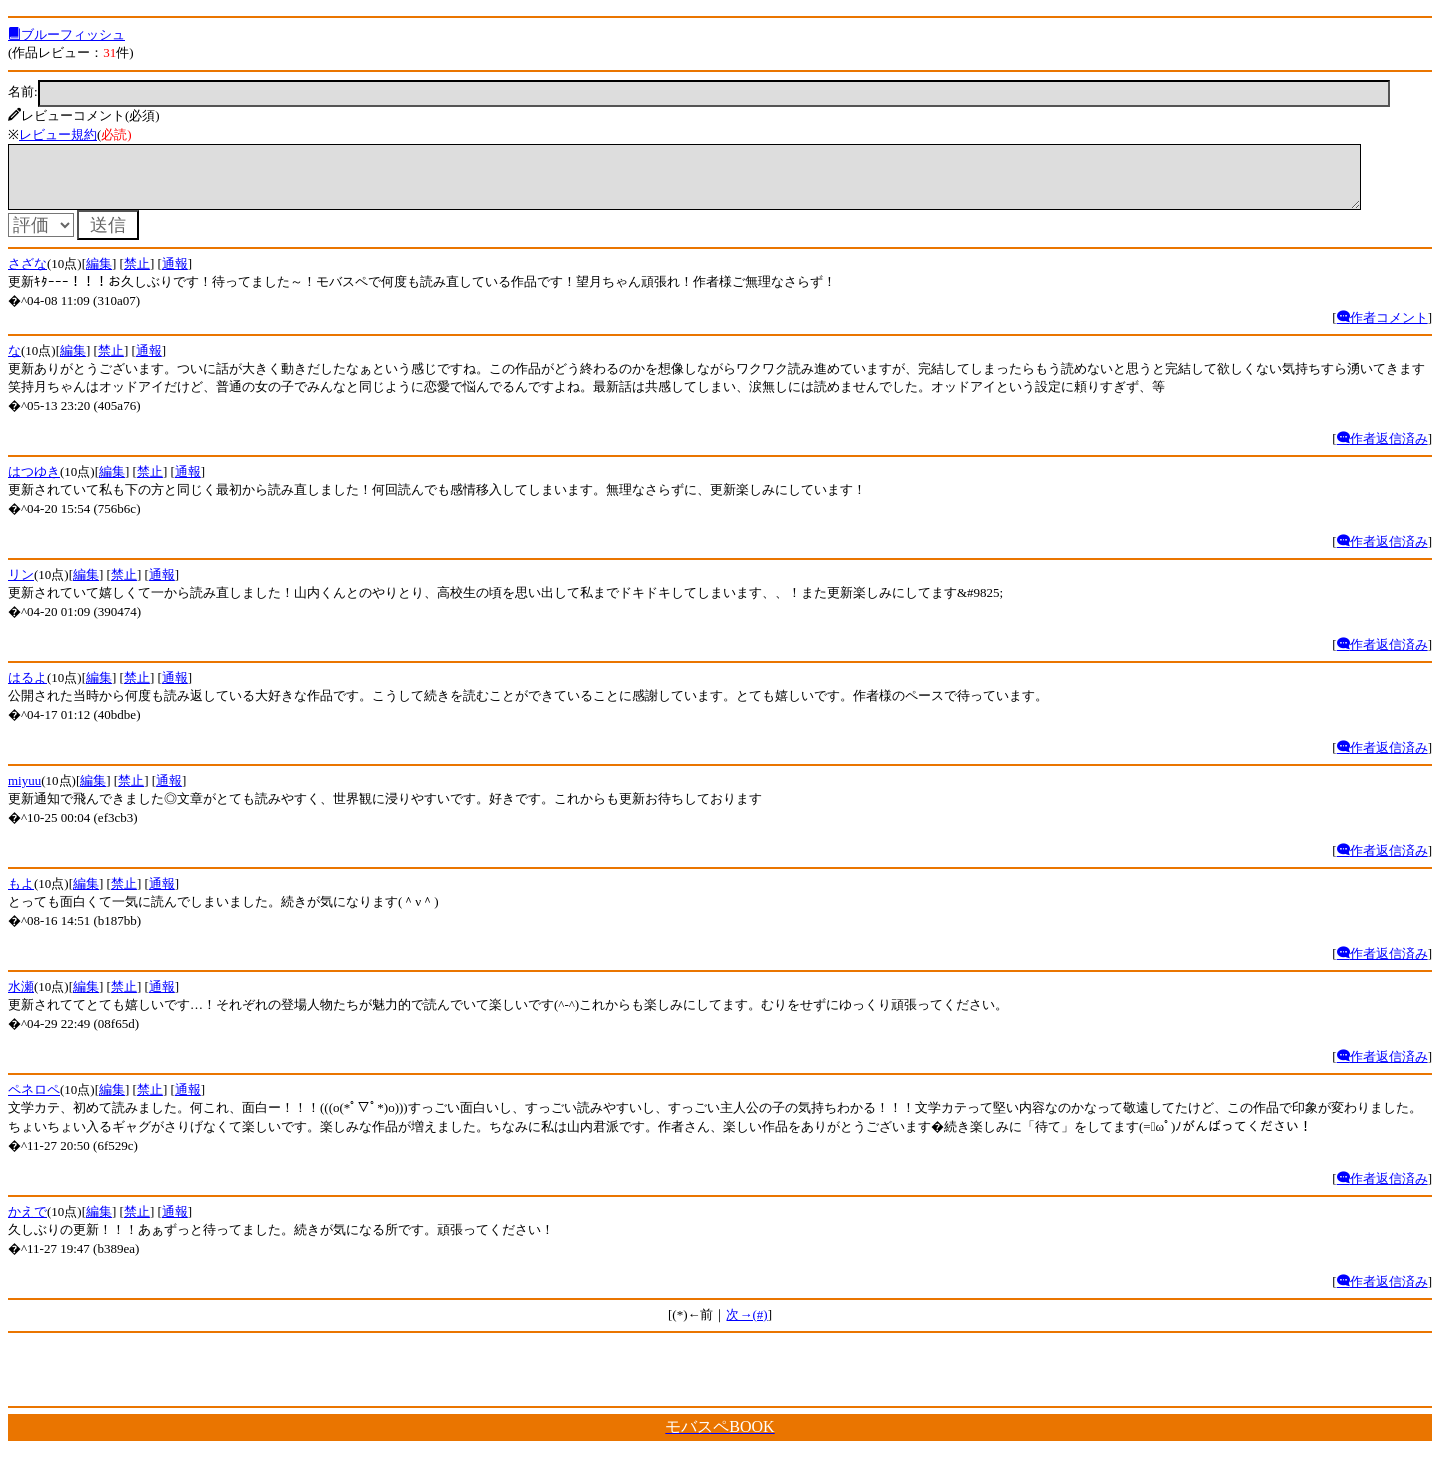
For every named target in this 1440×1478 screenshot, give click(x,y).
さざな (27, 275)
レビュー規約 (58, 134)
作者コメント (1382, 329)
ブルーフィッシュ (66, 34)
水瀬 (21, 998)
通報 (175, 275)
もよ (21, 895)
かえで (27, 1223)
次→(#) (746, 1326)
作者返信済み (1382, 450)
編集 (99, 275)
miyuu (24, 792)
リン (21, 586)
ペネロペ (34, 1101)
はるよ (27, 689)
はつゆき (34, 483)
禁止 (137, 275)
